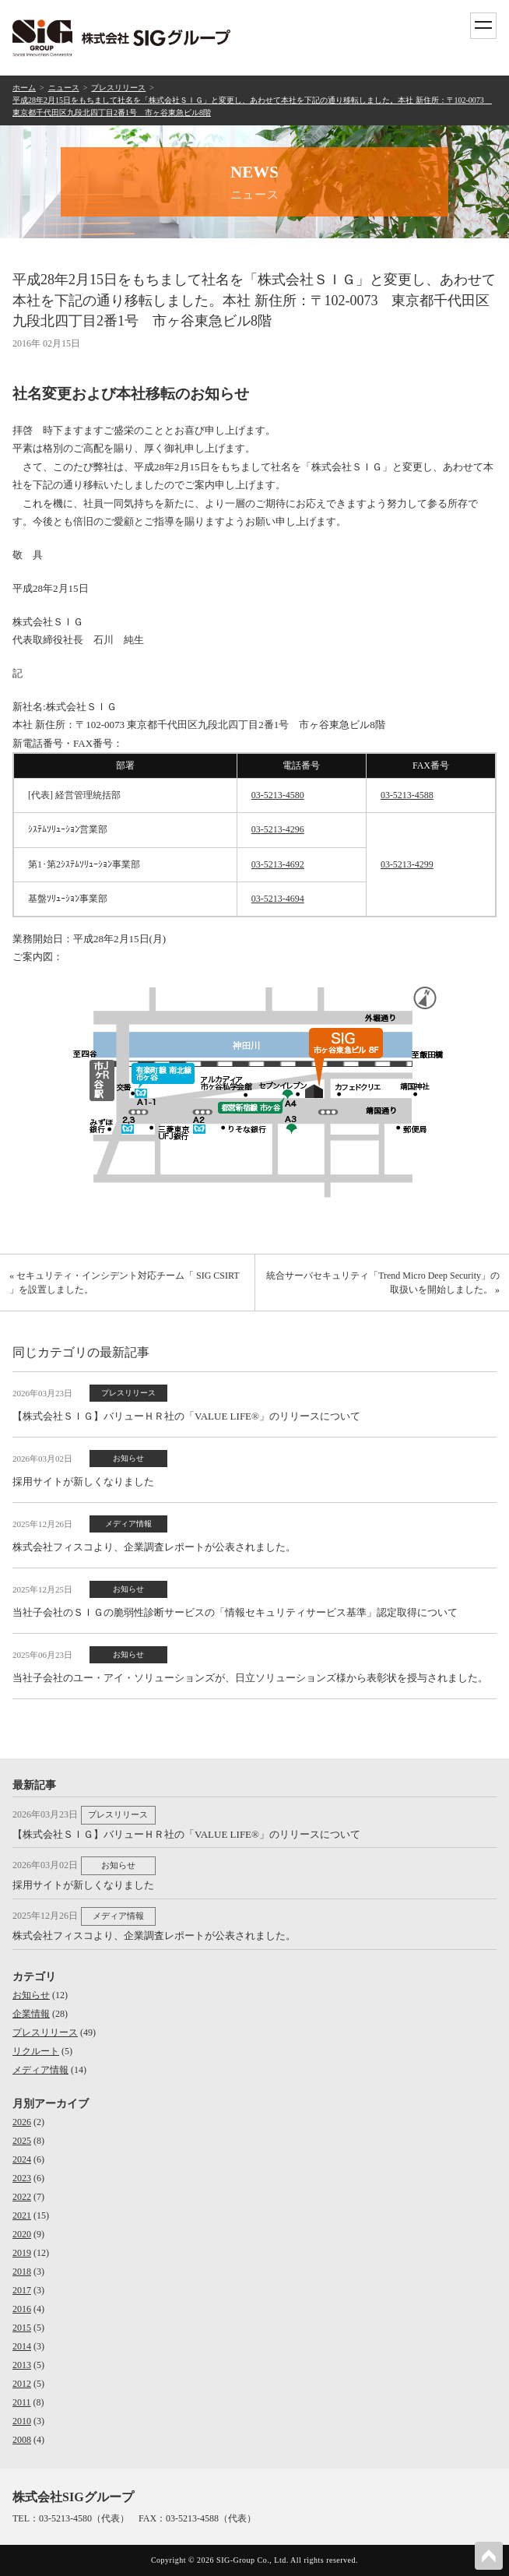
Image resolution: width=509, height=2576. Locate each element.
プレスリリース (118, 87)
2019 (21, 2252)
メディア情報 (40, 2069)
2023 (21, 2178)
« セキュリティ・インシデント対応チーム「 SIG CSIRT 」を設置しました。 (124, 1282)
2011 (21, 2402)
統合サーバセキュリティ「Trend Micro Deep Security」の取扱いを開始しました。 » (383, 1282)
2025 (21, 2140)
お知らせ (31, 1995)
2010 (21, 2421)
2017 (21, 2290)
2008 (21, 2439)
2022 (21, 2196)
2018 (21, 2271)
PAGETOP (489, 2556)
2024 (21, 2159)
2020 (21, 2234)
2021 (21, 2215)
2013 (21, 2365)
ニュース (63, 87)
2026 (21, 2122)
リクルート (35, 2051)
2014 (21, 2346)
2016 (21, 2308)
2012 (21, 2383)
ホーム (24, 87)
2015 (21, 2327)
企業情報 (31, 2013)
